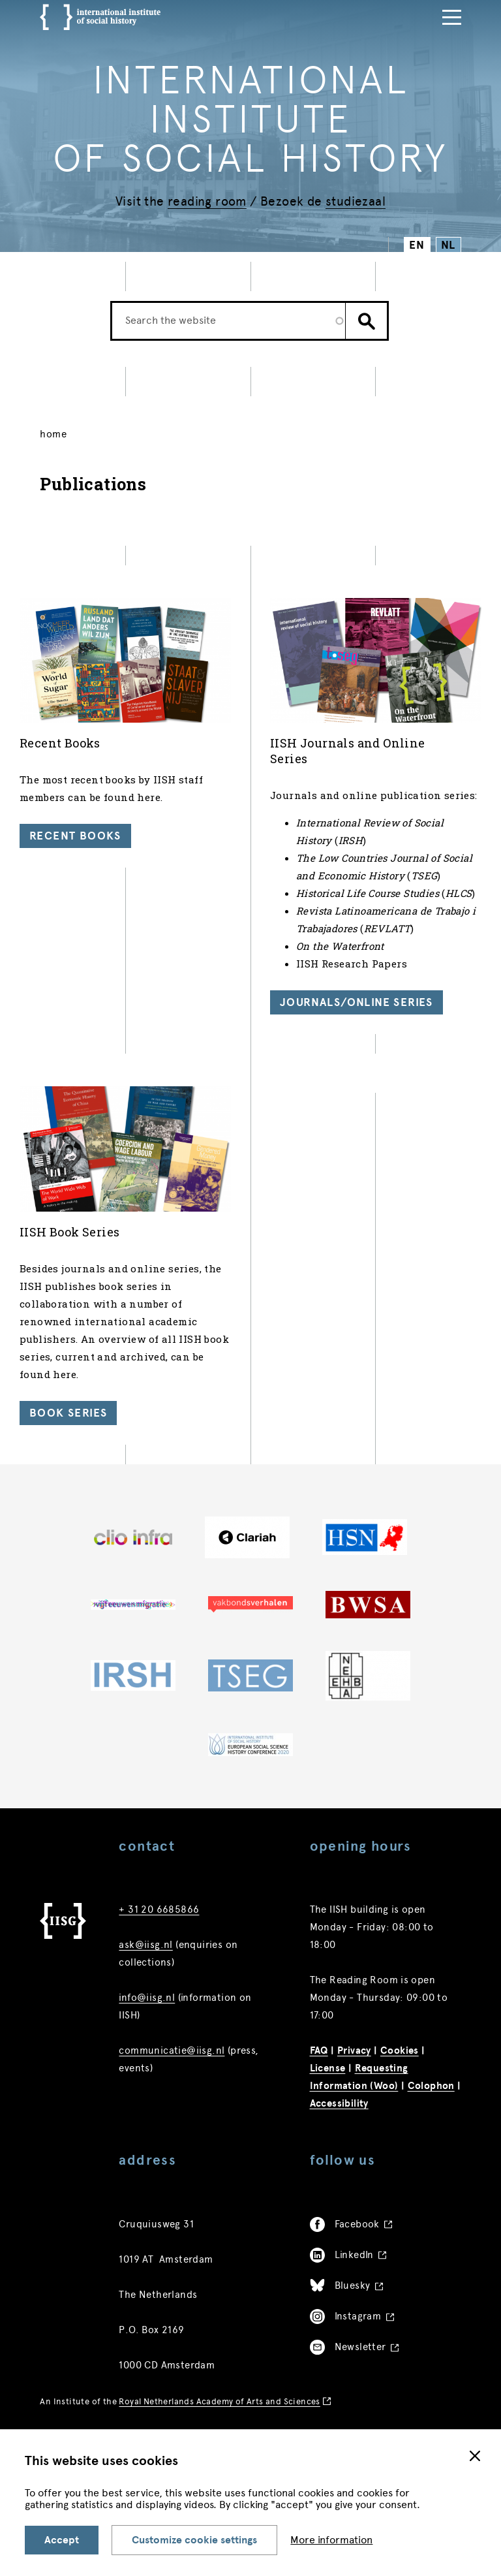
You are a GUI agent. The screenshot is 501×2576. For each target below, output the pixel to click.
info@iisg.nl (147, 1997)
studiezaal (356, 201)
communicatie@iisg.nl (171, 2050)
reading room (207, 201)
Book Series (68, 1413)
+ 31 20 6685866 (159, 1909)
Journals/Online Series (356, 1002)
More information (331, 2540)
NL (448, 245)
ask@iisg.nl (145, 1945)
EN (417, 245)
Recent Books (75, 836)
